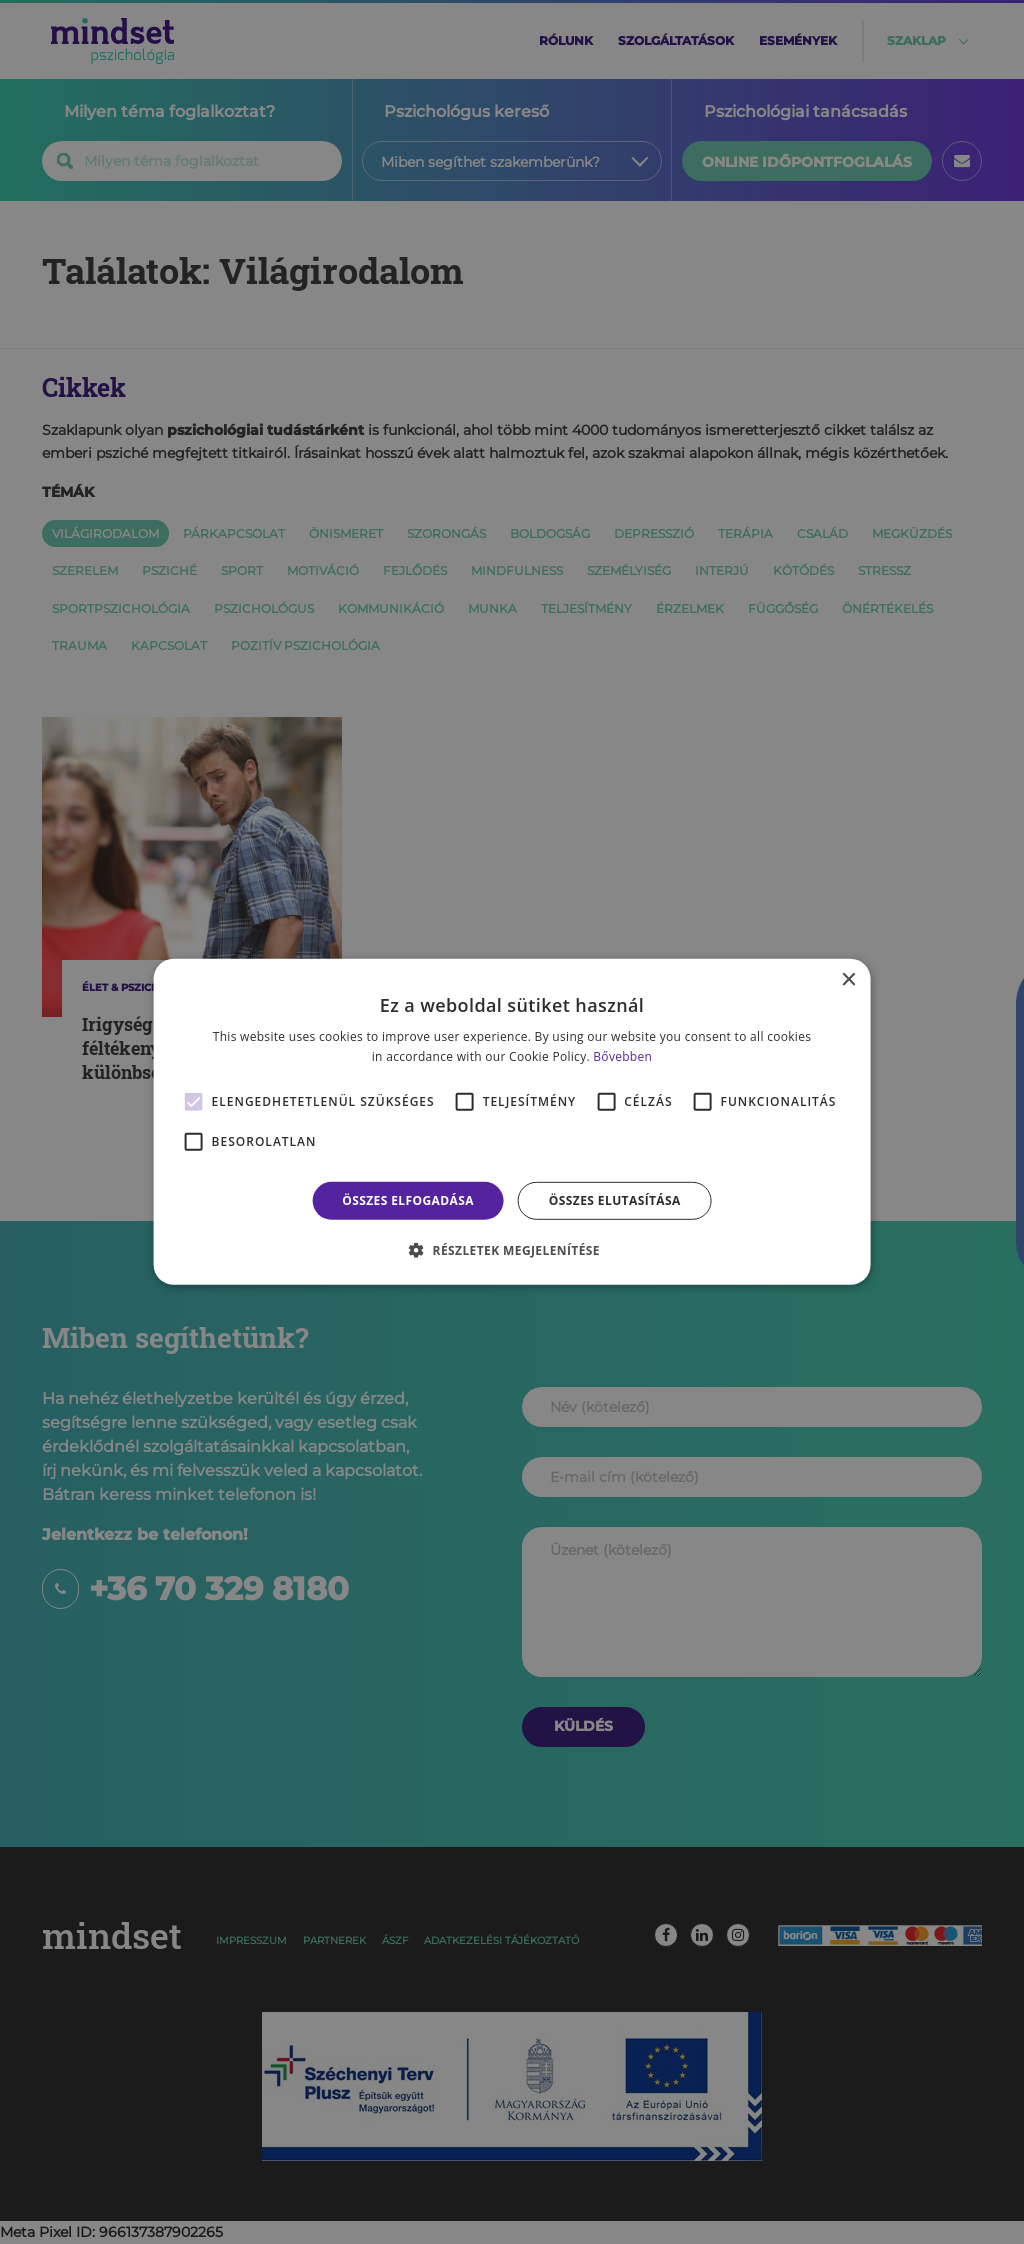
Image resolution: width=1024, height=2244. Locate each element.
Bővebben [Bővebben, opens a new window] (622, 1056)
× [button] (847, 980)
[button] (512, 1250)
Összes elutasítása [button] (615, 1200)
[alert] (512, 1122)
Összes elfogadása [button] (408, 1200)
